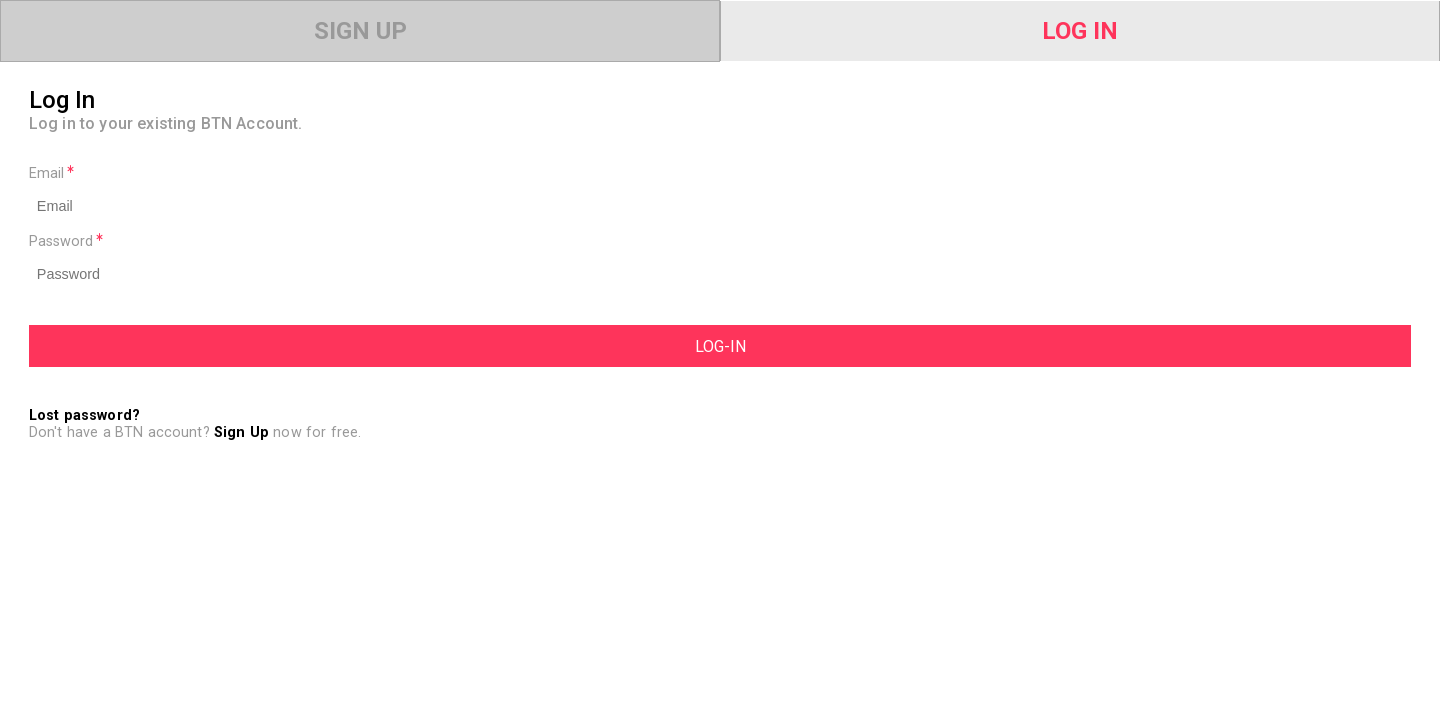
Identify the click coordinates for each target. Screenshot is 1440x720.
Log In (1080, 31)
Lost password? (84, 415)
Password (66, 241)
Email (51, 173)
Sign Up (360, 31)
